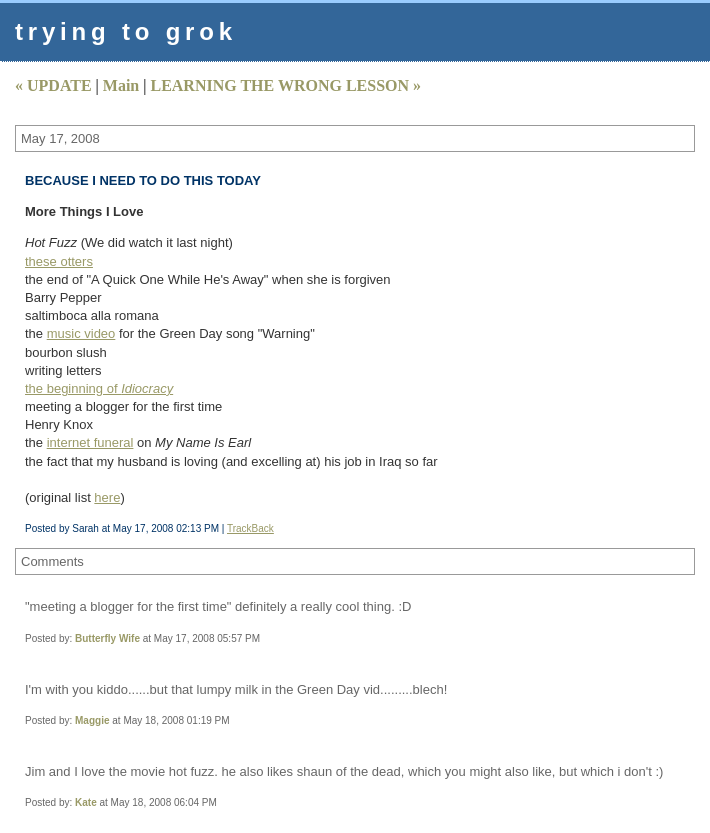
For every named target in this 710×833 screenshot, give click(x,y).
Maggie (92, 720)
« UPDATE (53, 85)
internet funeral (90, 442)
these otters (59, 261)
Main (121, 85)
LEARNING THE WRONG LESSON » (285, 85)
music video (81, 333)
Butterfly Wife (107, 638)
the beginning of (99, 388)
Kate (86, 802)
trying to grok (126, 31)
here (107, 497)
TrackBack (250, 528)
